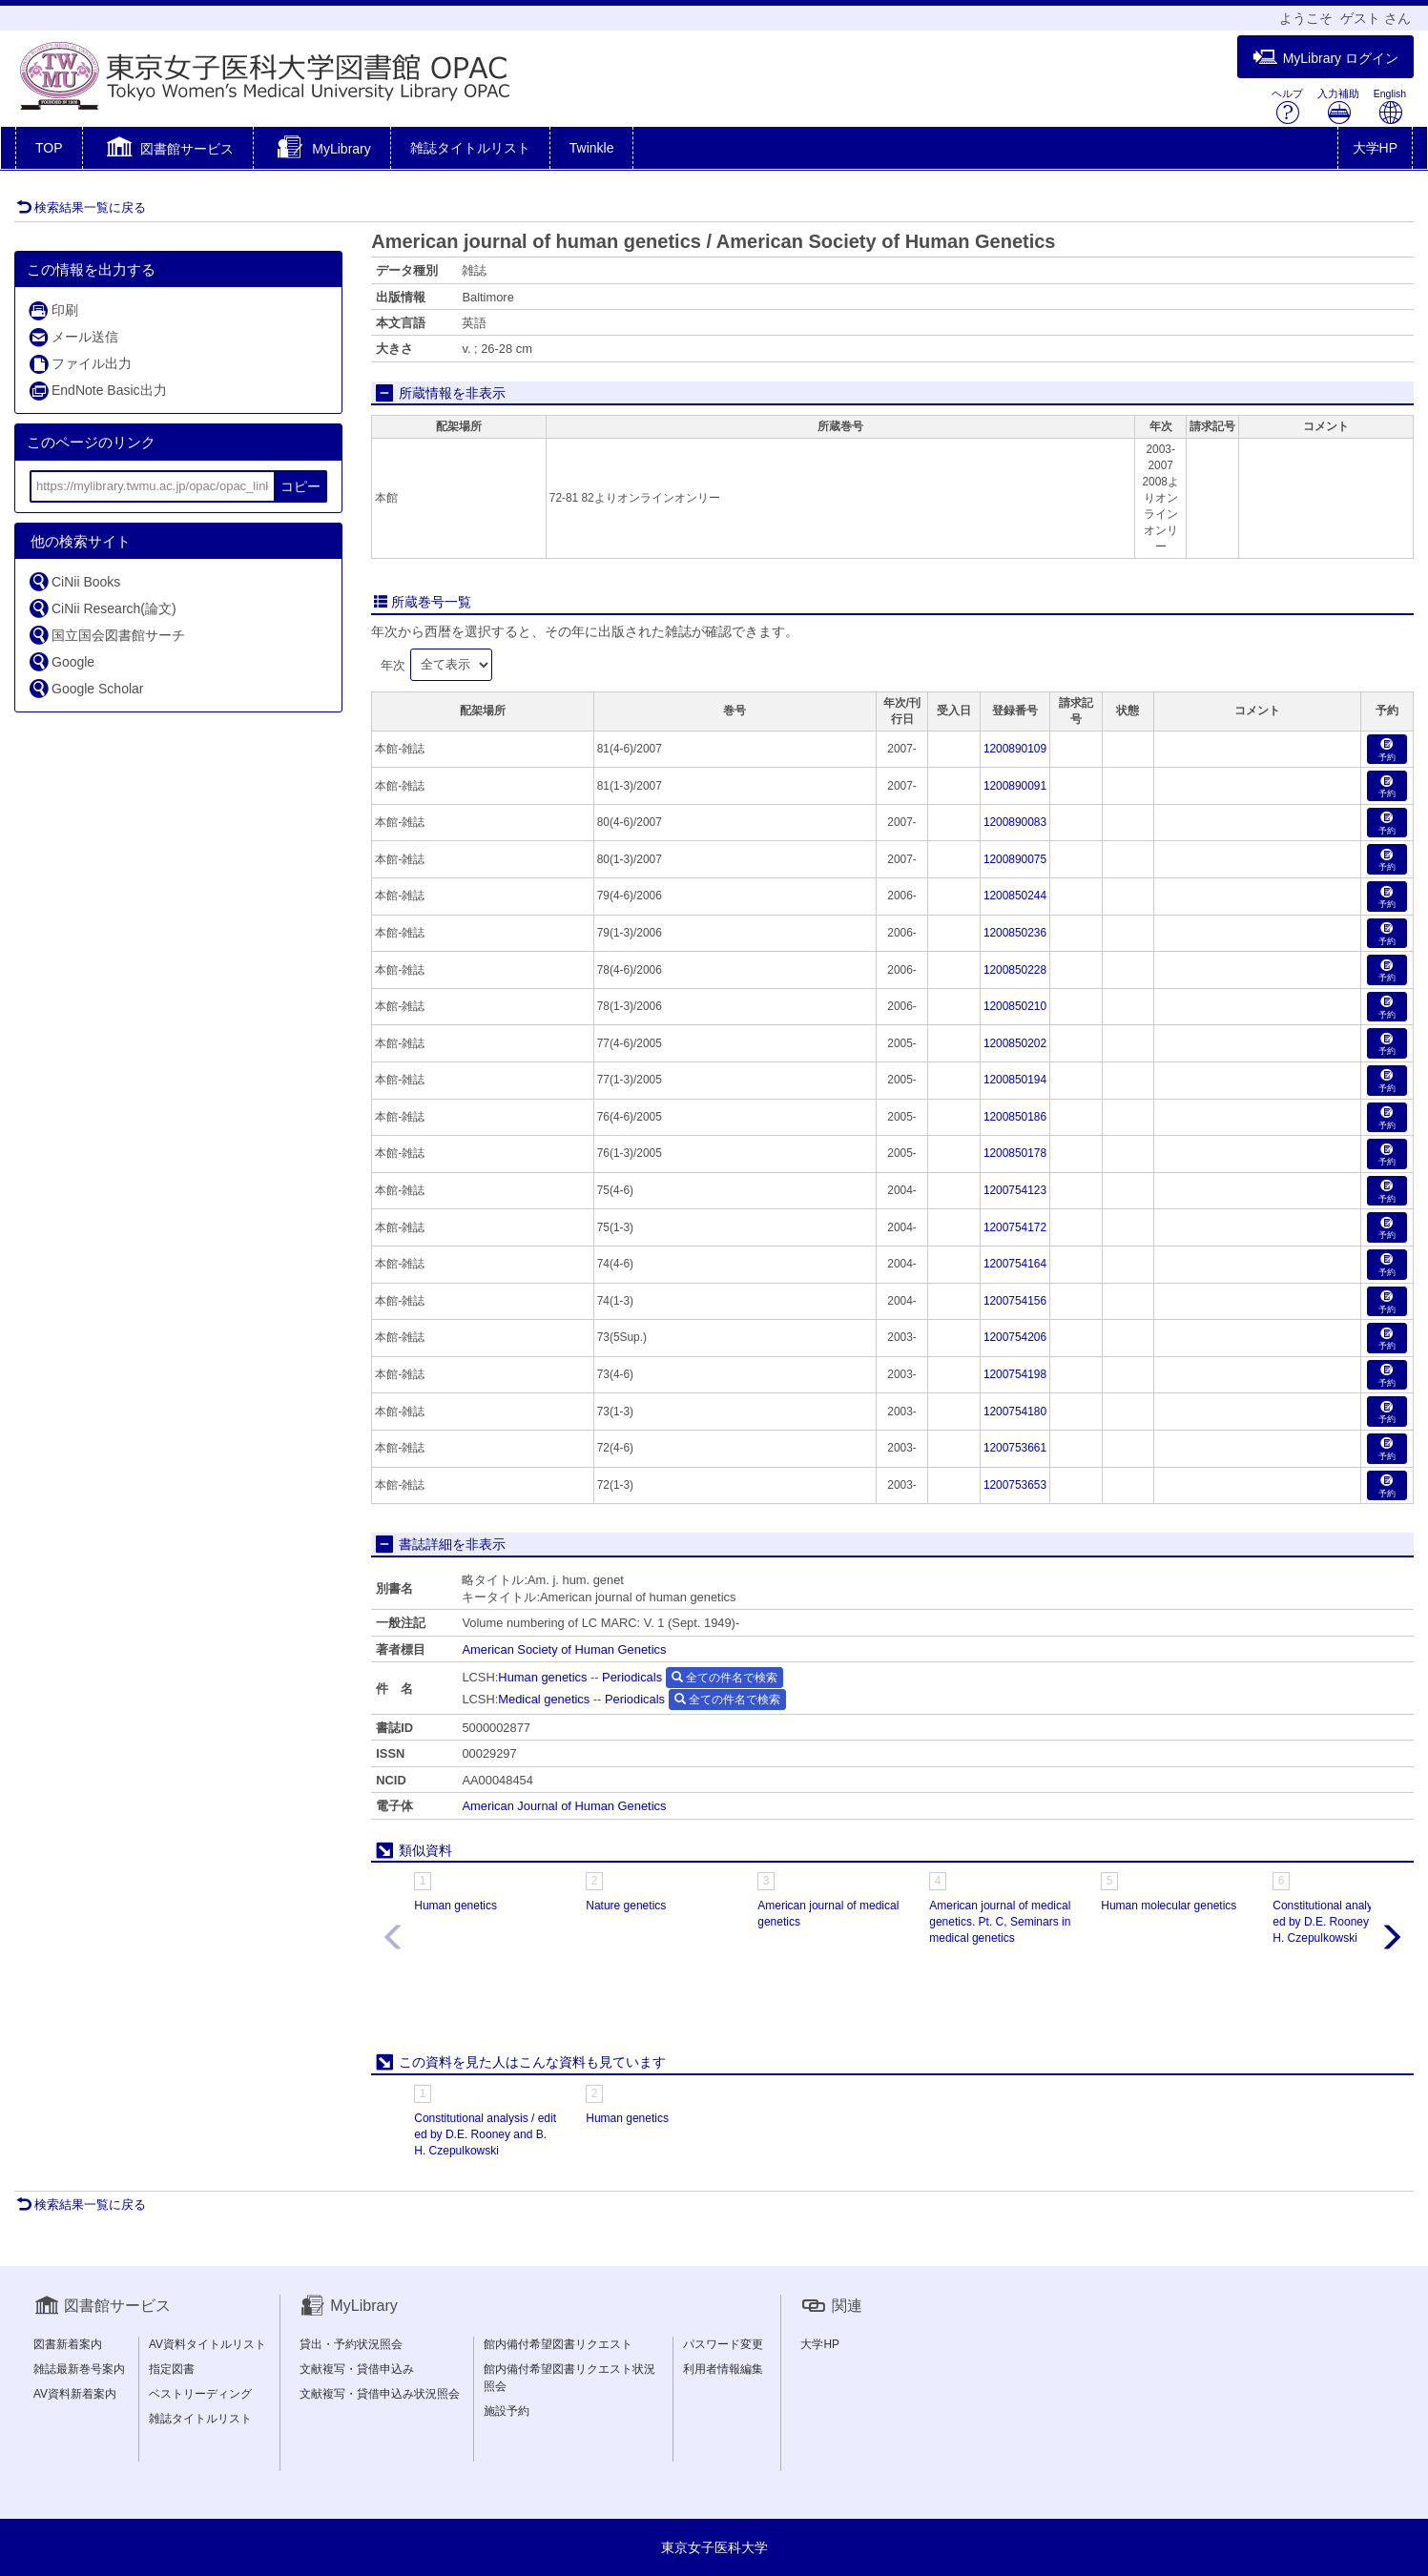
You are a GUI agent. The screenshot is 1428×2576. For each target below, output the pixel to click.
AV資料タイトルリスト (207, 2344)
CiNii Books (74, 581)
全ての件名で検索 (724, 1677)
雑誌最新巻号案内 (79, 2369)
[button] (168, 150)
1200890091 (1014, 786)
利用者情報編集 (723, 2369)
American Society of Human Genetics (564, 1649)
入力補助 (1338, 106)
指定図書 (172, 2369)
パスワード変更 (723, 2344)
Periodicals (632, 1677)
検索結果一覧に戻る (81, 207)
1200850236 (1014, 932)
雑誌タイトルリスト (470, 147)
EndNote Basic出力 (97, 391)
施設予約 (506, 2411)
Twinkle (591, 147)
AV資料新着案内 (74, 2394)
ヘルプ (1287, 106)
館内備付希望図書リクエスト (558, 2344)
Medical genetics (544, 1699)
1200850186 (1014, 1116)
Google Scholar (86, 688)
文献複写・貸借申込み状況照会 (380, 2394)
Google (61, 661)
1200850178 (1014, 1153)
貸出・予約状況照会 (351, 2344)
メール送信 (73, 337)
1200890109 (1014, 748)
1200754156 (1014, 1301)
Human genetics (542, 1677)
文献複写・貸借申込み (357, 2369)
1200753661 (1014, 1447)
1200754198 (1014, 1374)
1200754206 (1014, 1337)
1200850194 (1014, 1079)
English (1390, 106)
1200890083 (1014, 822)
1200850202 (1014, 1043)
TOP (49, 147)
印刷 (53, 310)
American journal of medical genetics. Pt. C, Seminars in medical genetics (999, 1922)
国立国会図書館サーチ (106, 635)
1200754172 (1014, 1227)
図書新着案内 (67, 2344)
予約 (1387, 750)
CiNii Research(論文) (102, 608)
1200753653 (1014, 1485)
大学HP (1375, 147)
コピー (300, 486)
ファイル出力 (80, 364)
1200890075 (1014, 859)
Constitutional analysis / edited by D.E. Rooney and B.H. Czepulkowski (1344, 1922)
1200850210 (1014, 1006)
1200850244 (1014, 895)
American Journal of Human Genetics (564, 1806)
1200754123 (1014, 1190)
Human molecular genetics (1168, 1905)
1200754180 (1014, 1411)
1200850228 (1014, 970)
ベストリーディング (200, 2394)
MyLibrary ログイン (1325, 58)
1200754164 (1014, 1263)
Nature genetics (626, 1905)
